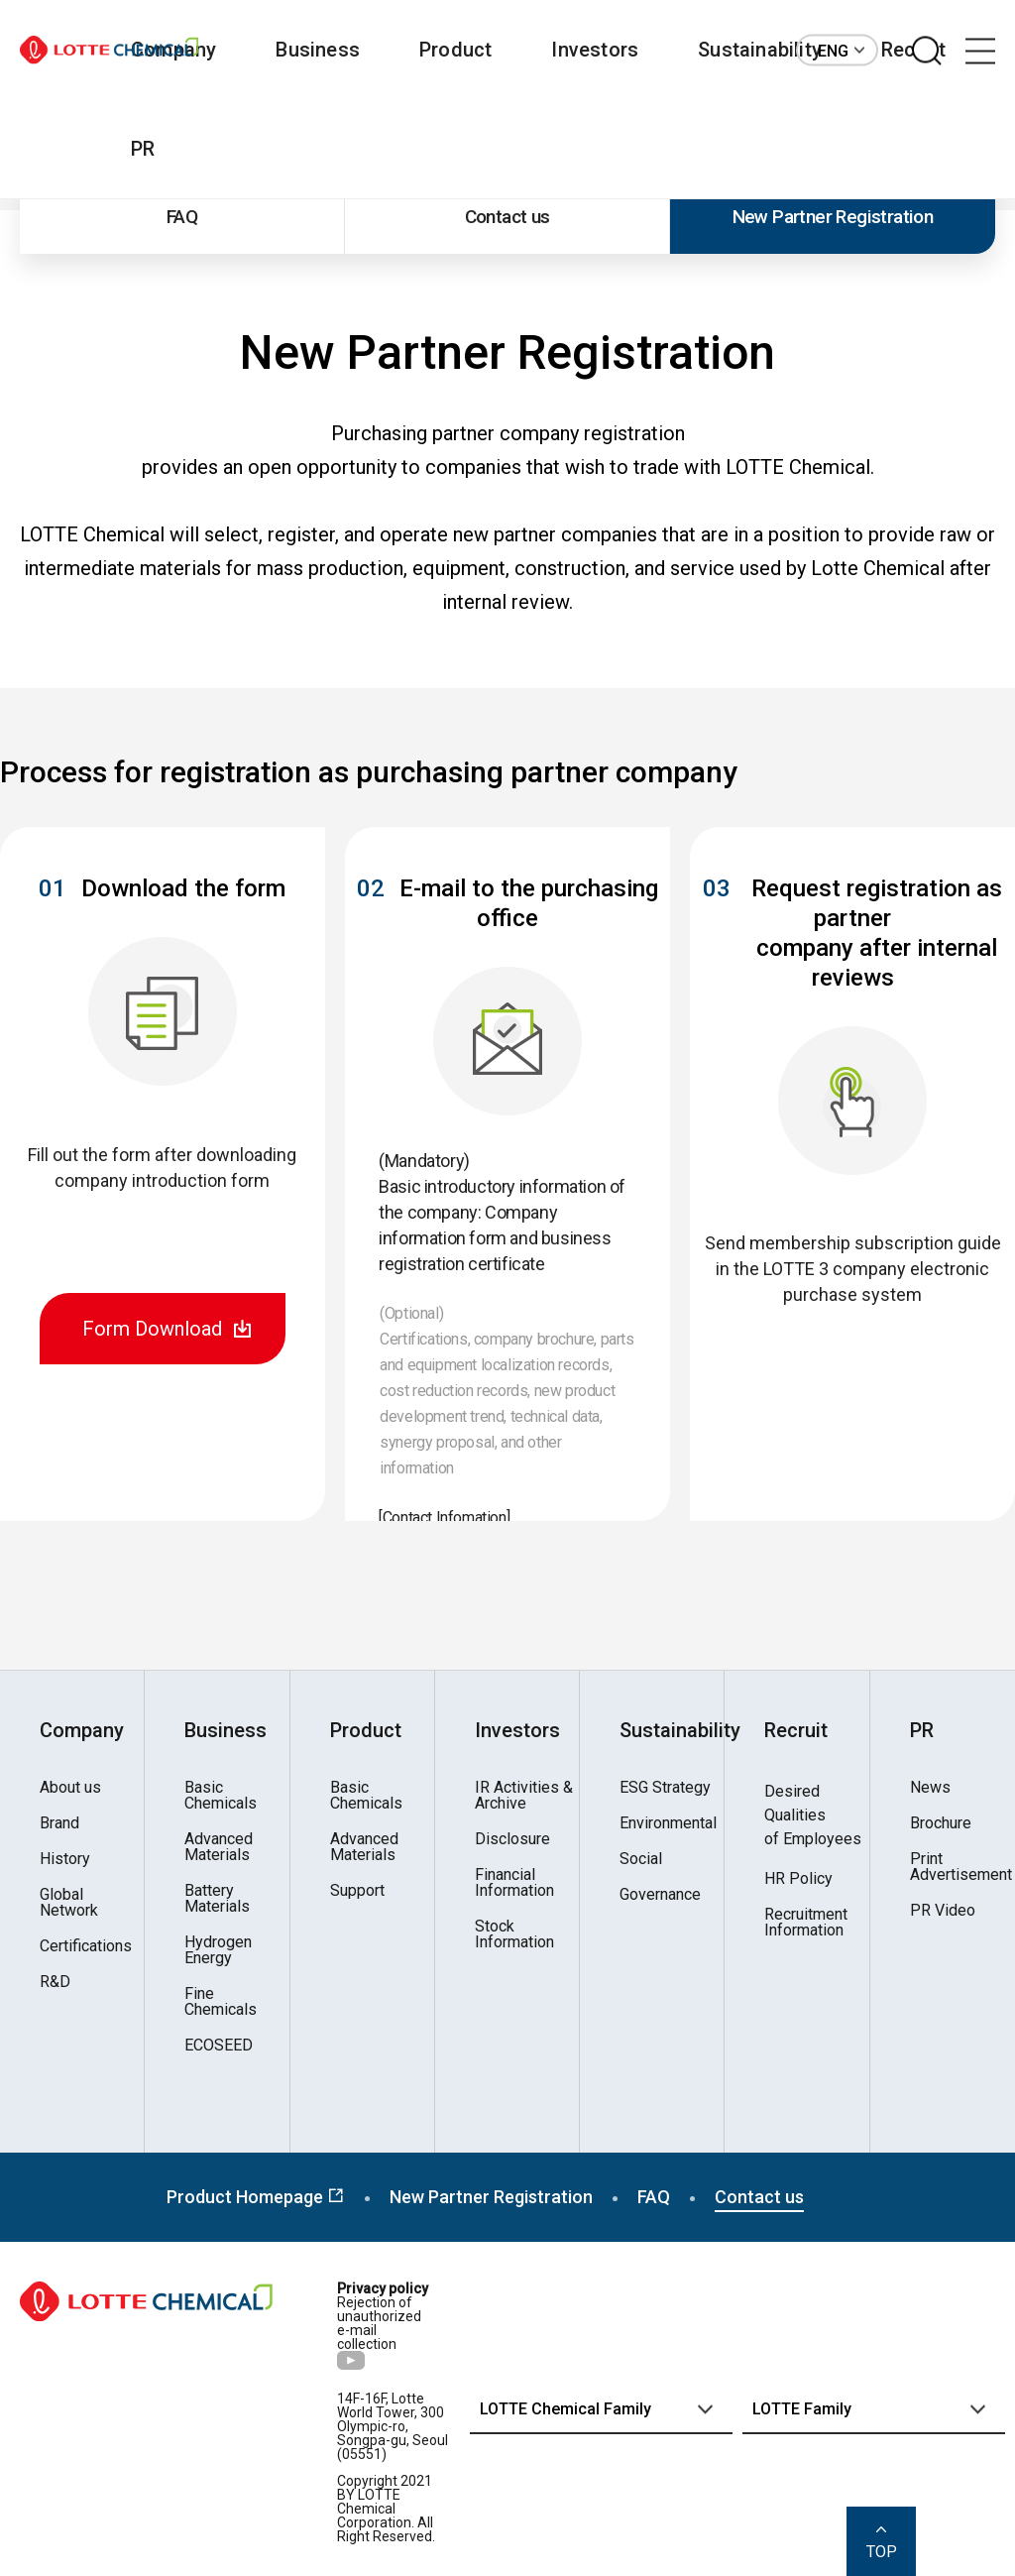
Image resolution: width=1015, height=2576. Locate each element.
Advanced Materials (218, 1847)
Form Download (152, 1329)
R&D (55, 1982)
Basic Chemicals (220, 1796)
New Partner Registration (833, 216)
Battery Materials (217, 1899)
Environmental (668, 1823)
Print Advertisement (961, 1867)
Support (357, 1891)
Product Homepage (256, 2196)
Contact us (507, 216)
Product (455, 49)
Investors (594, 49)
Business (318, 49)
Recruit (796, 1730)
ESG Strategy (665, 1788)
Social (641, 1859)
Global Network (69, 1903)
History (65, 1859)
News (930, 1788)
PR (143, 149)
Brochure (940, 1823)
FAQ (182, 216)
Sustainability (760, 49)
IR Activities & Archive (524, 1796)
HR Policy (798, 1879)
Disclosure (512, 1839)
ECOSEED (218, 2045)
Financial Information (514, 1883)
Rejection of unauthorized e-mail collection (379, 2323)
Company (82, 1730)
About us (70, 1788)
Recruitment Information (805, 1922)
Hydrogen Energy (218, 1950)
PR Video (942, 1911)
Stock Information (514, 1934)
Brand (59, 1823)
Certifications (86, 1946)
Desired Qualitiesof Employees (812, 1815)
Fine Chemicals (220, 2002)
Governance (660, 1895)
